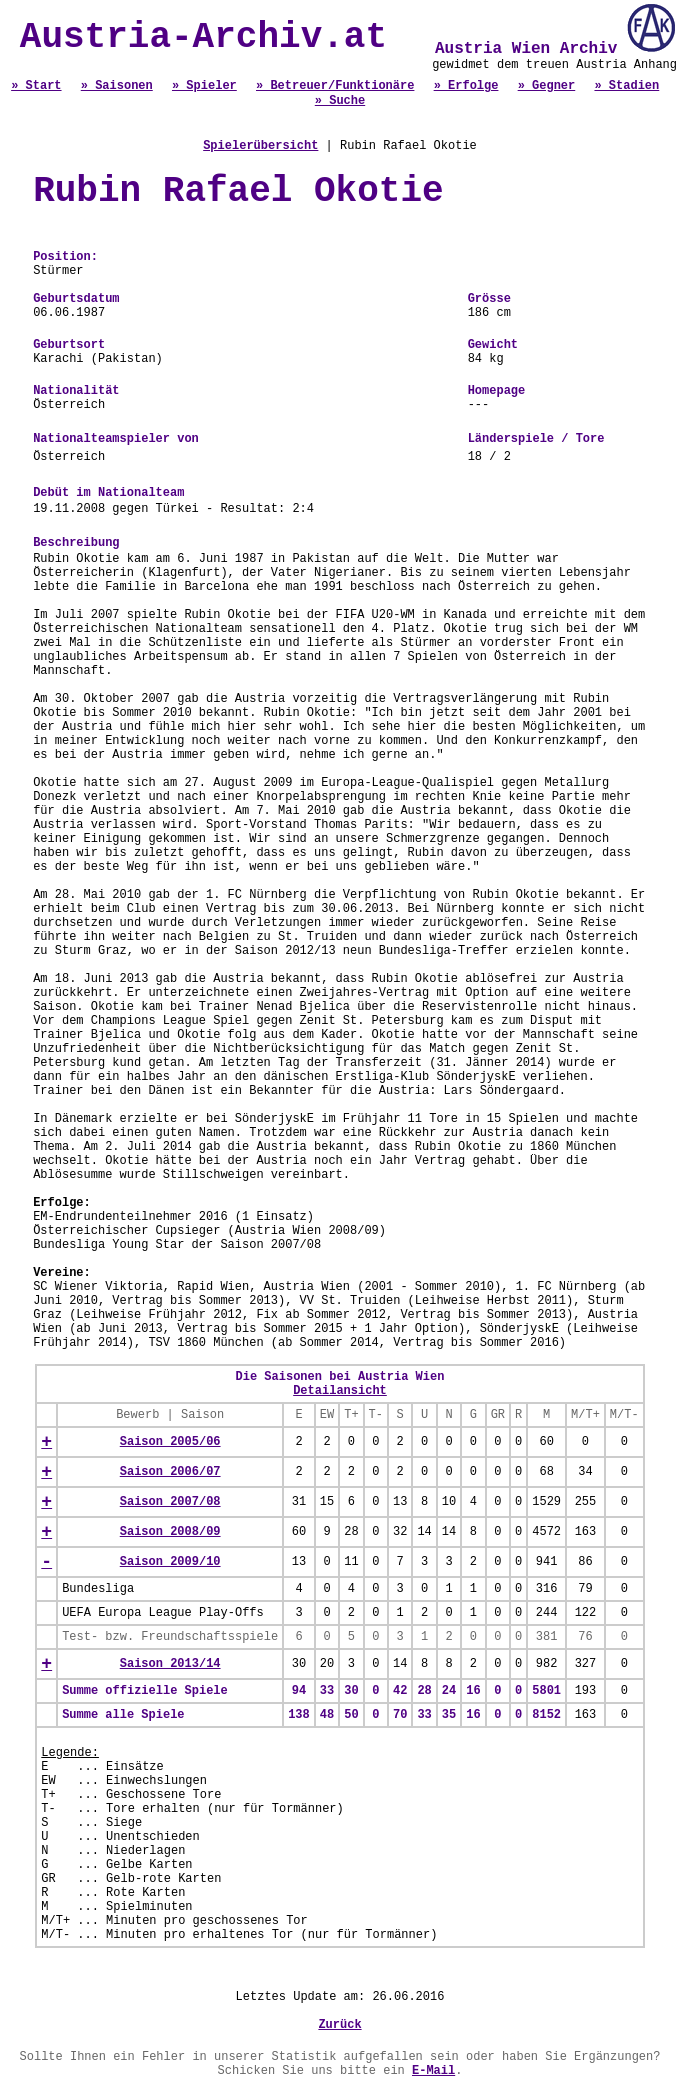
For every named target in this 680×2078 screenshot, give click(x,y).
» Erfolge (466, 86)
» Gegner (547, 86)
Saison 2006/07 (170, 1472)
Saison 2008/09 (170, 1532)
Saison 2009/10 (170, 1562)
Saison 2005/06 (170, 1442)
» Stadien (626, 86)
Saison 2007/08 (170, 1502)
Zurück (339, 2025)
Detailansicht (340, 1391)
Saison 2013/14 (170, 1664)
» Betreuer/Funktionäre (335, 86)
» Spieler (204, 86)
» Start (36, 86)
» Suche (340, 101)
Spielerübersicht (260, 146)
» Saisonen (117, 86)
